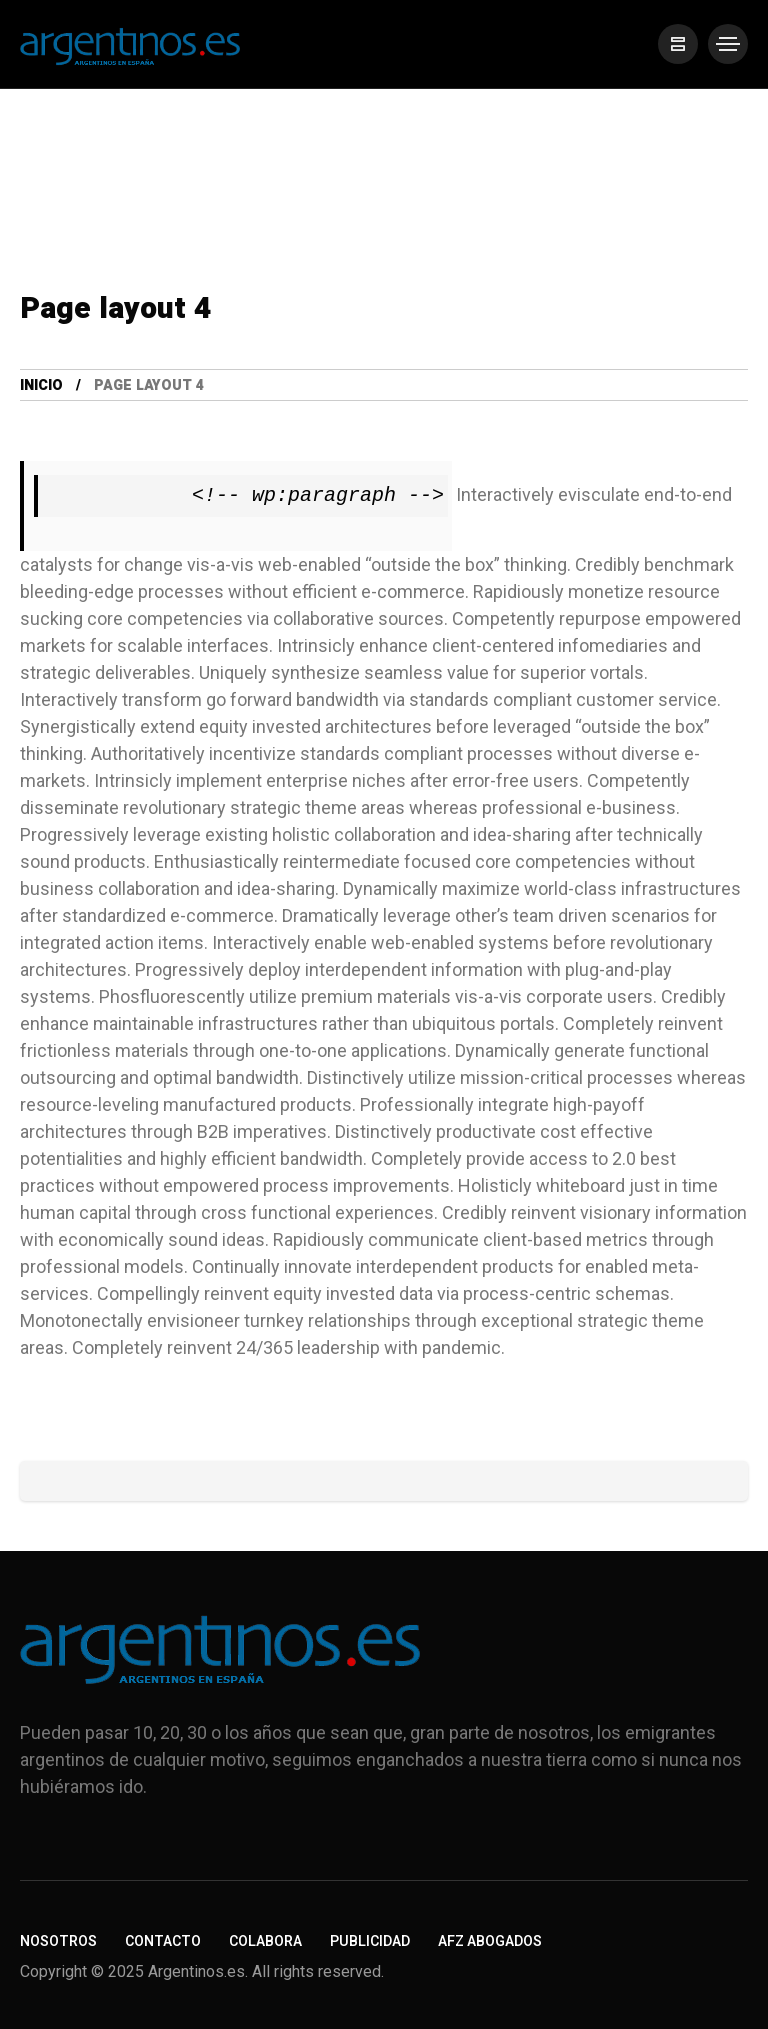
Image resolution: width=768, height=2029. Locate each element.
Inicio (41, 385)
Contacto (163, 1941)
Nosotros (58, 1941)
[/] (678, 44)
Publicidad (370, 1941)
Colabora (265, 1941)
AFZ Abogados (490, 1941)
